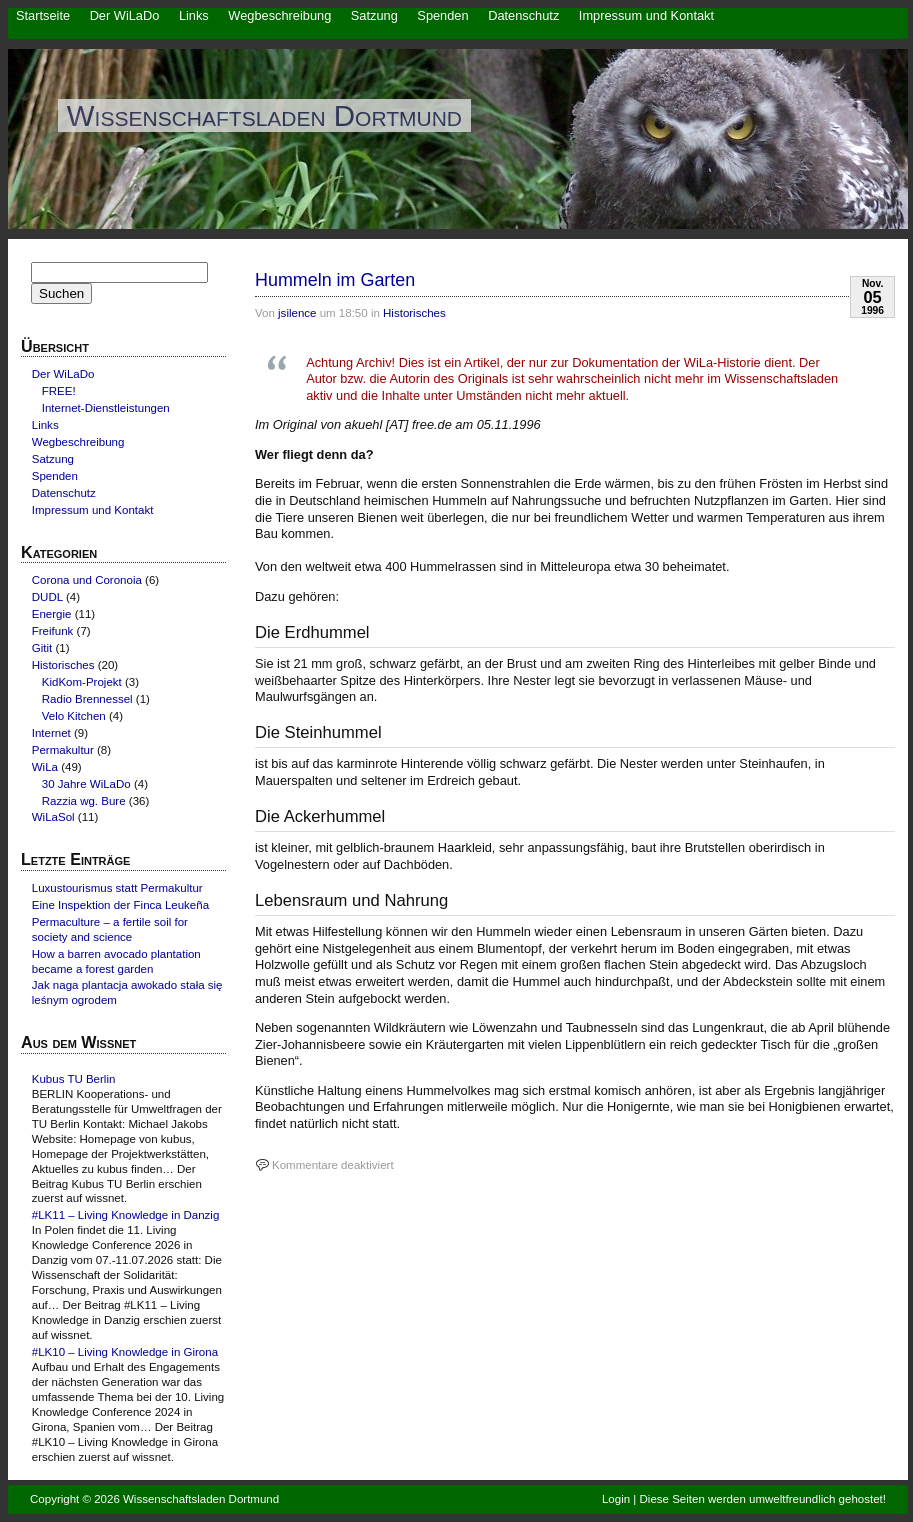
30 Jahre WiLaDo (86, 784)
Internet (51, 733)
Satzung (374, 15)
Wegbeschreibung (279, 15)
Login (616, 1499)
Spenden (442, 15)
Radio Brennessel (87, 699)
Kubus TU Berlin (74, 1079)
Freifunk (53, 631)
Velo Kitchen (74, 716)
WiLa (45, 767)
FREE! (59, 391)
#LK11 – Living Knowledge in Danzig (126, 1215)
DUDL (47, 597)
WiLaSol (53, 817)
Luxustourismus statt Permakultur (117, 888)
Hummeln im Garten (335, 280)
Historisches (414, 313)
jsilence (297, 313)
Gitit (42, 648)
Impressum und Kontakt (646, 15)
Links (194, 15)
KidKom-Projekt (82, 682)
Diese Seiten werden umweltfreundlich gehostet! (763, 1499)
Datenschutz (523, 15)
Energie (52, 614)
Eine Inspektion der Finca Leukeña (120, 905)
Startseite (43, 15)
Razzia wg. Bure (84, 801)
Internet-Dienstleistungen (106, 408)
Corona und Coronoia (87, 580)
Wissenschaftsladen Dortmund (264, 115)
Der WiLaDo (125, 15)
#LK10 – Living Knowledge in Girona (125, 1352)
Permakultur (63, 750)
